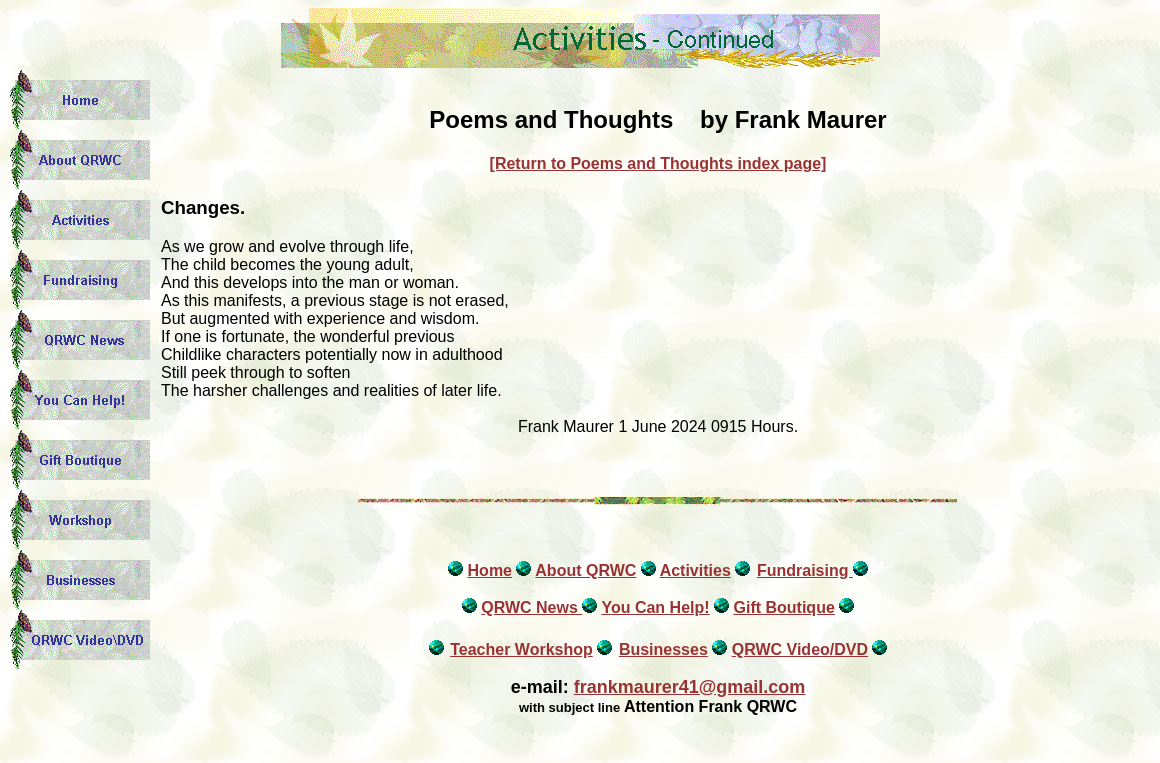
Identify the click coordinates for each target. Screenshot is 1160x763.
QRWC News (531, 607)
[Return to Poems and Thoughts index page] (658, 163)
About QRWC (585, 570)
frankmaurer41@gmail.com (690, 687)
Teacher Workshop (521, 649)
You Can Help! (655, 607)
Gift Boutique (783, 607)
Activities (695, 570)
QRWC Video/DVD (800, 649)
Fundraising (805, 570)
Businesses (663, 649)
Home (490, 570)
